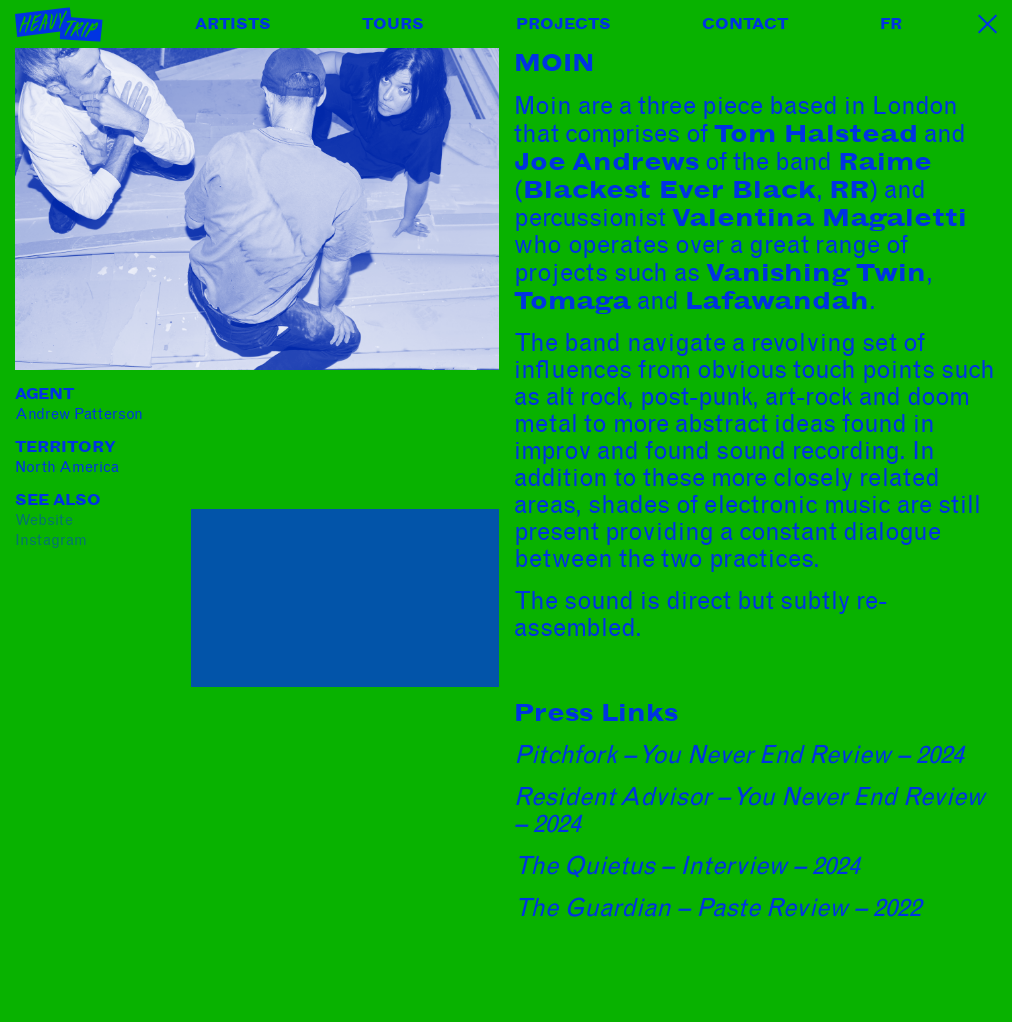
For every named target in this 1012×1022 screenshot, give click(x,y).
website (44, 520)
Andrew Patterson (79, 414)
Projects (563, 24)
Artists (233, 24)
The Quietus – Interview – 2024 (687, 866)
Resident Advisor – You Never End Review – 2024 (749, 810)
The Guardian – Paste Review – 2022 (717, 908)
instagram (51, 540)
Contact (745, 24)
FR (891, 24)
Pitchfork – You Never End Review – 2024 (739, 755)
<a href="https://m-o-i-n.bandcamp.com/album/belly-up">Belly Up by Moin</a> (345, 445)
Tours (393, 24)
